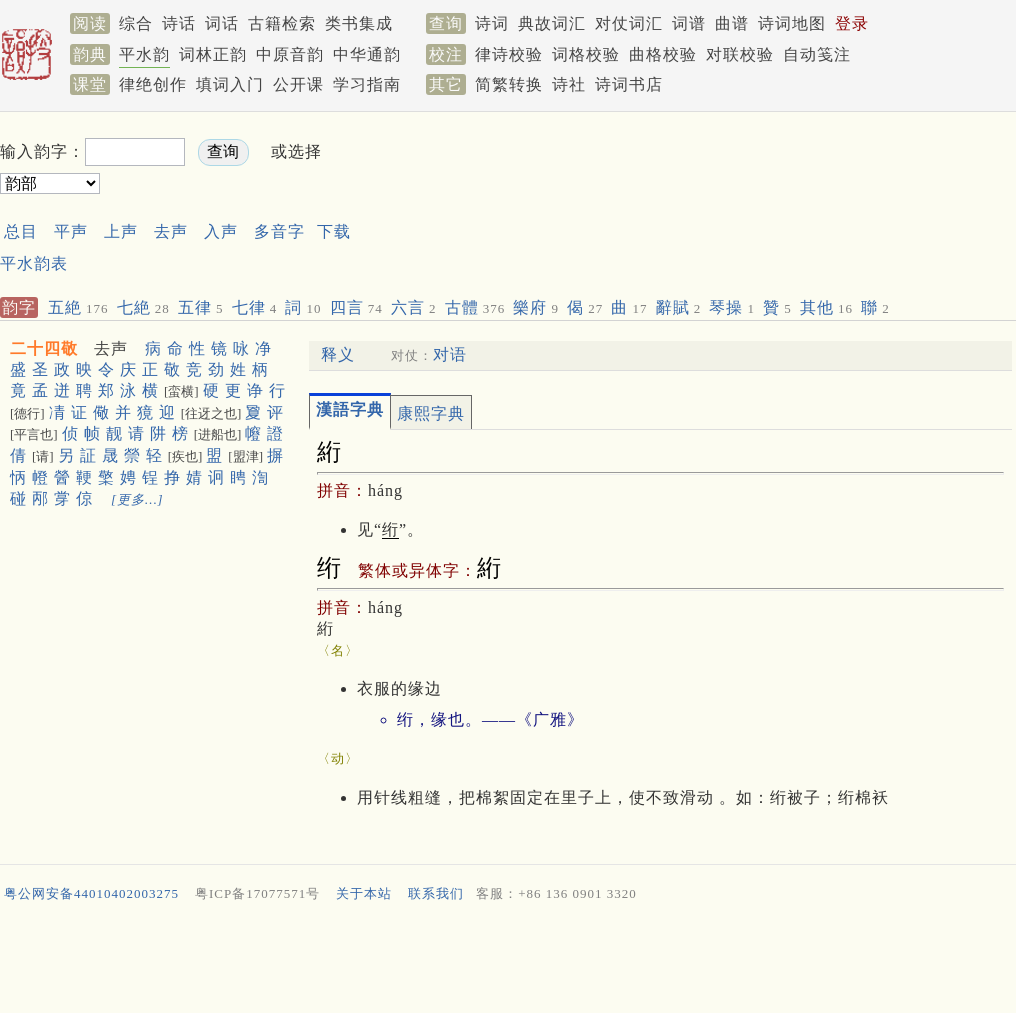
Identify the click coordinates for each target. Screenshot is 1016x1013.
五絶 (78, 307)
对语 (450, 354)
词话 (222, 23)
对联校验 (740, 54)
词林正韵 (213, 54)
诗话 (179, 23)
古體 (475, 307)
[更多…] (137, 499)
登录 (852, 23)
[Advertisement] (508, 962)
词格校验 (586, 54)
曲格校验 (663, 54)
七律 (255, 307)
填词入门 (230, 84)
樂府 (536, 307)
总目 (21, 231)
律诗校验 (509, 54)
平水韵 (144, 54)
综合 (136, 23)
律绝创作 (153, 84)
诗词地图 (792, 23)
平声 (71, 231)
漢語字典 (350, 409)
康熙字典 (431, 413)
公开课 (298, 84)
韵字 (19, 307)
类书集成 (359, 23)
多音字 (279, 231)
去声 (171, 231)
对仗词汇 (629, 23)
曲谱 (732, 23)
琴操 (732, 307)
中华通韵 (367, 54)
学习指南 (367, 84)
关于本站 (364, 893)
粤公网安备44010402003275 (91, 893)
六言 (414, 307)
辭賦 (679, 307)
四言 (356, 307)
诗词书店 (629, 84)
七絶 (143, 307)
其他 (826, 307)
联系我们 (436, 893)
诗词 (492, 23)
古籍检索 (282, 23)
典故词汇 (552, 23)
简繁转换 (509, 84)
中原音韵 (290, 54)
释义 (338, 354)
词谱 (689, 23)
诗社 (569, 84)
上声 (121, 231)
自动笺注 (817, 54)
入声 (221, 231)
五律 (201, 307)
